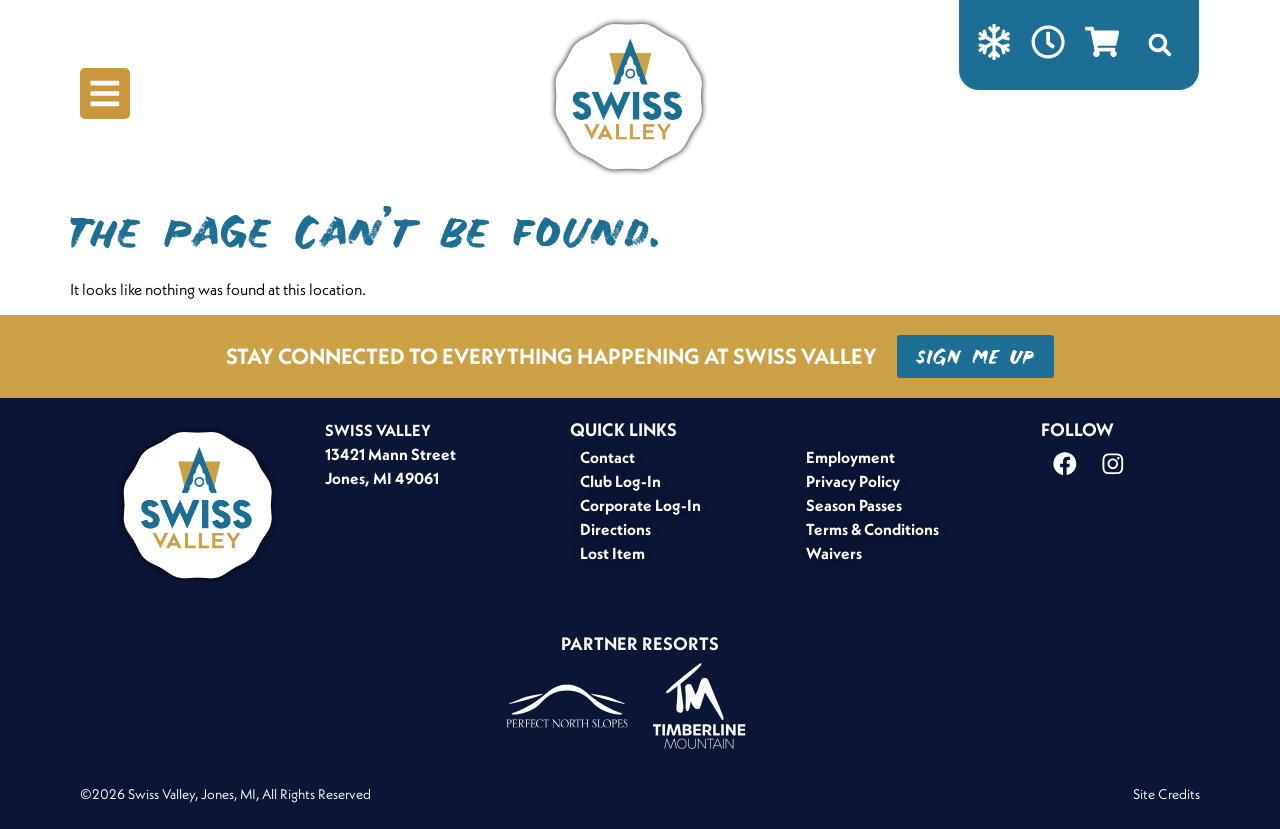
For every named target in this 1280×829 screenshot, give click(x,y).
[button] (1163, 45)
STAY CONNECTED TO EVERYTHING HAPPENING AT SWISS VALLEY (551, 356)
